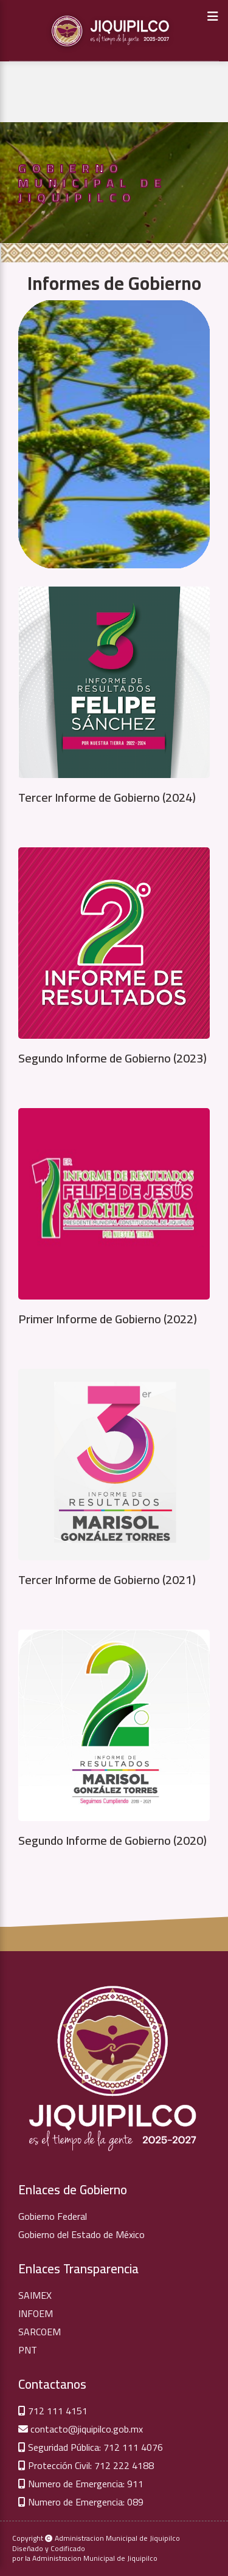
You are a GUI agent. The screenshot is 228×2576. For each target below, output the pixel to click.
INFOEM (35, 2313)
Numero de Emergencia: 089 (80, 2502)
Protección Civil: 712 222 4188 (86, 2465)
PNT (27, 2350)
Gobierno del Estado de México (81, 2234)
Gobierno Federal (52, 2216)
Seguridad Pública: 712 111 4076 (90, 2447)
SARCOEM (39, 2332)
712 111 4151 (53, 2411)
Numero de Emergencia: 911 (80, 2483)
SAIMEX (35, 2295)
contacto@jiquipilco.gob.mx (80, 2429)
